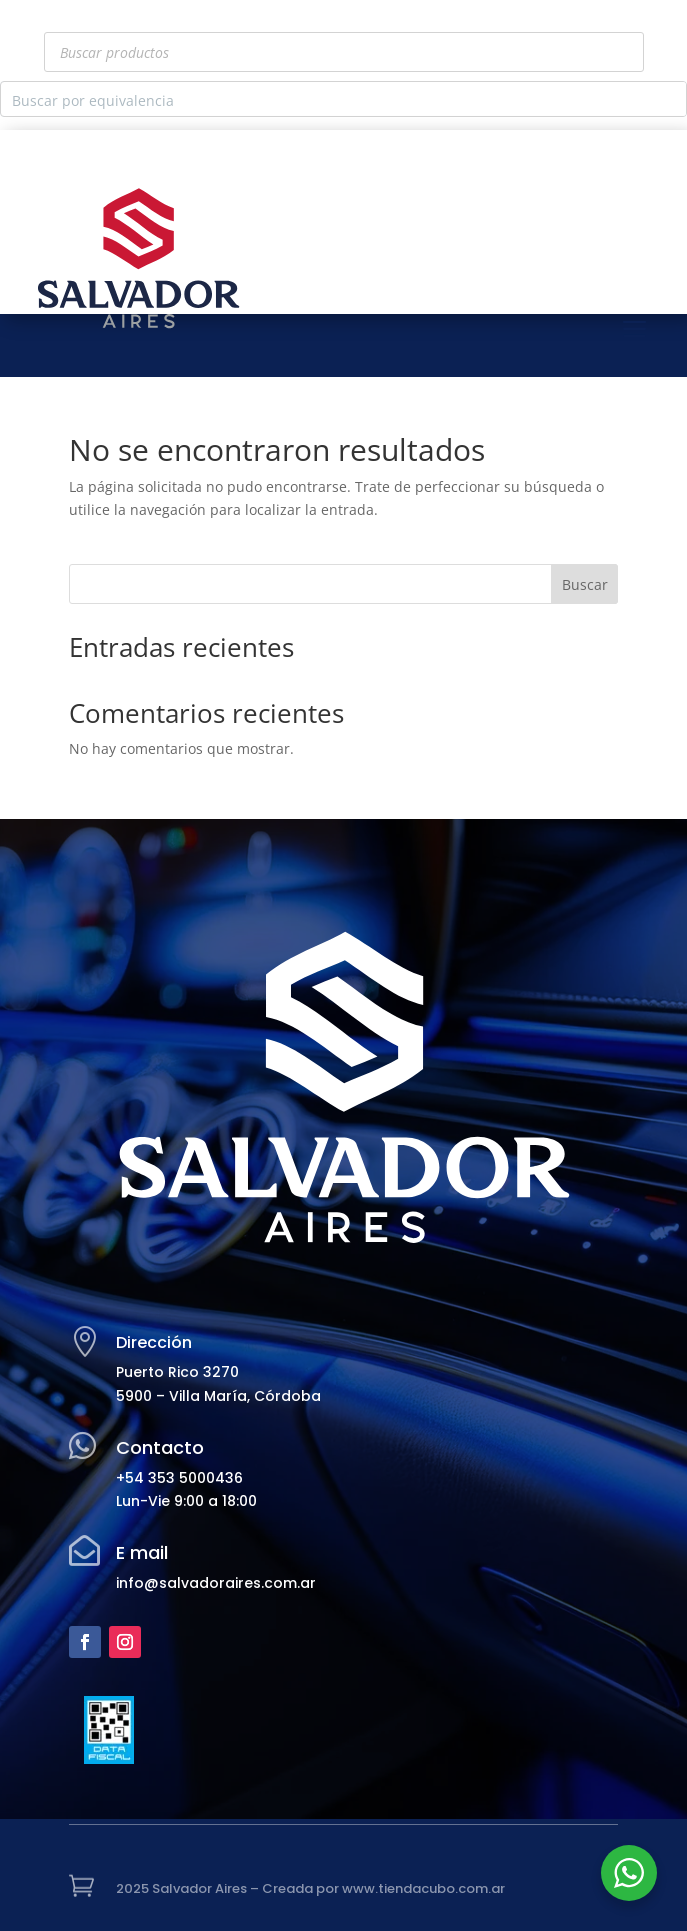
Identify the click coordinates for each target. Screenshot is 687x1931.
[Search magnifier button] (669, 99)
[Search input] (327, 99)
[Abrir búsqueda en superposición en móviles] (344, 52)
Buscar (585, 584)
